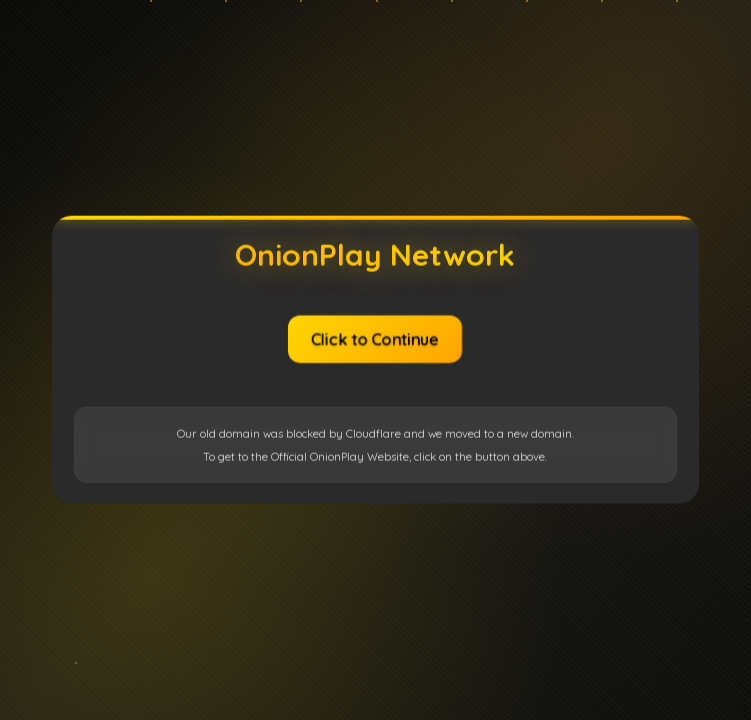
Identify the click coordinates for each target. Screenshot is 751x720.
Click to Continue (375, 339)
